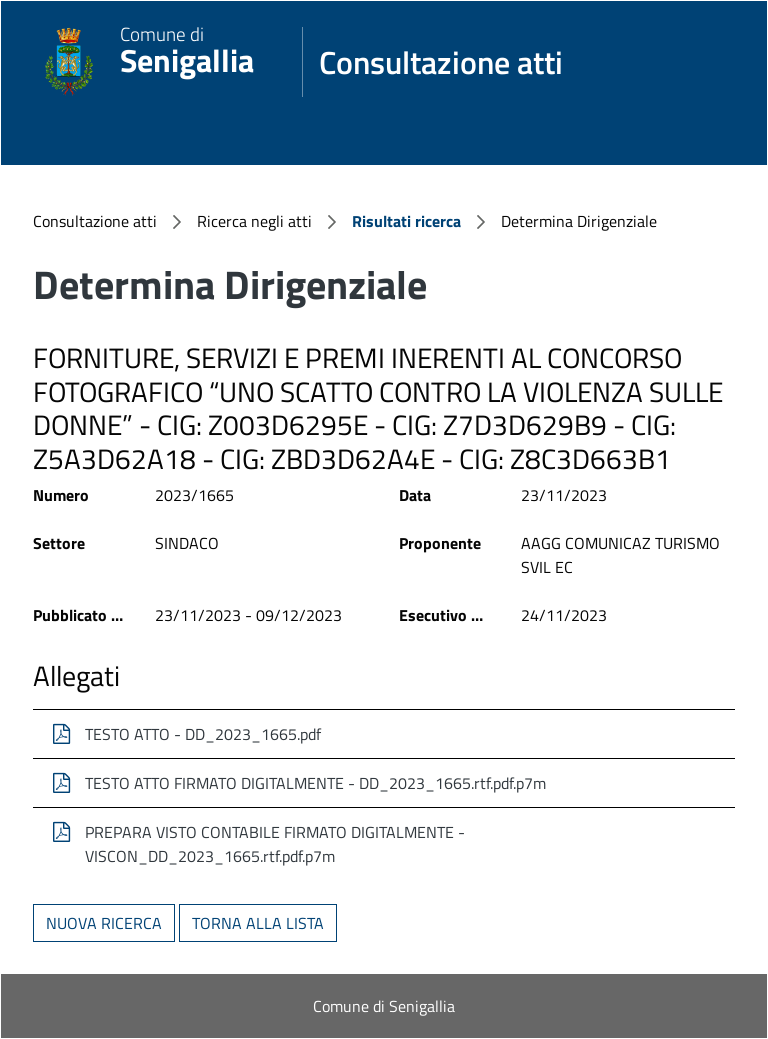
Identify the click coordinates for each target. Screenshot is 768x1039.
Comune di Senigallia (384, 1006)
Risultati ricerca (406, 221)
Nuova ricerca (104, 923)
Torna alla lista (258, 923)
